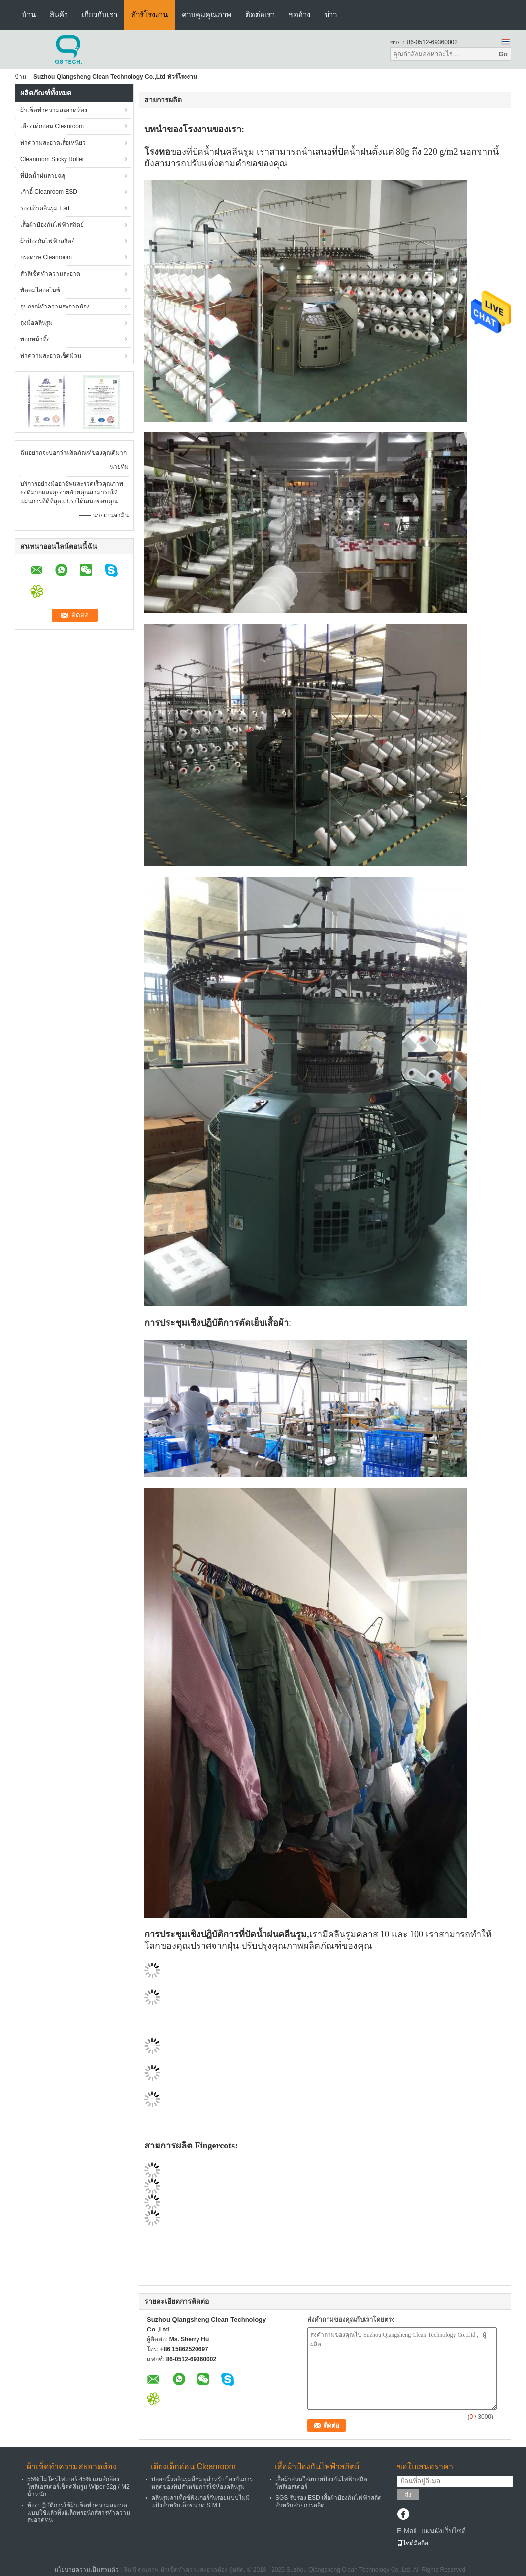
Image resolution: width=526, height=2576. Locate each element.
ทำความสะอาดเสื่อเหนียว (53, 142)
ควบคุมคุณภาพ (206, 14)
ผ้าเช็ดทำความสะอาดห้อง (53, 110)
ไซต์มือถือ (412, 2543)
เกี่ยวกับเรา (99, 14)
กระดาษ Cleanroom (46, 257)
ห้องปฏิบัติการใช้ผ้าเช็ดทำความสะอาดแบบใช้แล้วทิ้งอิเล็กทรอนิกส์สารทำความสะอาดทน (78, 2512)
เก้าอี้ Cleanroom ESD (48, 191)
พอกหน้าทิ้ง (35, 339)
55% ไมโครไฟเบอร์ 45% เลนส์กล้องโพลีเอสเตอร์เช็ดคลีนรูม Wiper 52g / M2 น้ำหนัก (78, 2487)
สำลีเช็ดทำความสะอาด (50, 273)
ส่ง (408, 2495)
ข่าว (330, 14)
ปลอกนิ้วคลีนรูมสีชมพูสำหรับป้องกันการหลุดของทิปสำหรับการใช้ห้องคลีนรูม (202, 2483)
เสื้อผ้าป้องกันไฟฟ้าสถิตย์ (52, 224)
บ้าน (29, 14)
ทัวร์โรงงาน (149, 14)
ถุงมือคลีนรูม (36, 322)
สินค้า (59, 14)
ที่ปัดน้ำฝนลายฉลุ (42, 175)
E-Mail (407, 2531)
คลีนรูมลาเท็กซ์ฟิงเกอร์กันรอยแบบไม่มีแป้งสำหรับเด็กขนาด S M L (200, 2501)
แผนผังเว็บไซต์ (443, 2531)
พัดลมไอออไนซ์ (40, 290)
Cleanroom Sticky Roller (52, 159)
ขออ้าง (299, 14)
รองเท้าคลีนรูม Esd (44, 208)
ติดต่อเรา (260, 14)
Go (503, 54)
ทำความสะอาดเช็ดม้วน (50, 355)
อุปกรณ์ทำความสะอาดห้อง (55, 306)
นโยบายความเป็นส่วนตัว (86, 2569)
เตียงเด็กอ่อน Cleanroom (52, 126)
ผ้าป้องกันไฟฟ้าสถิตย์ (47, 241)
